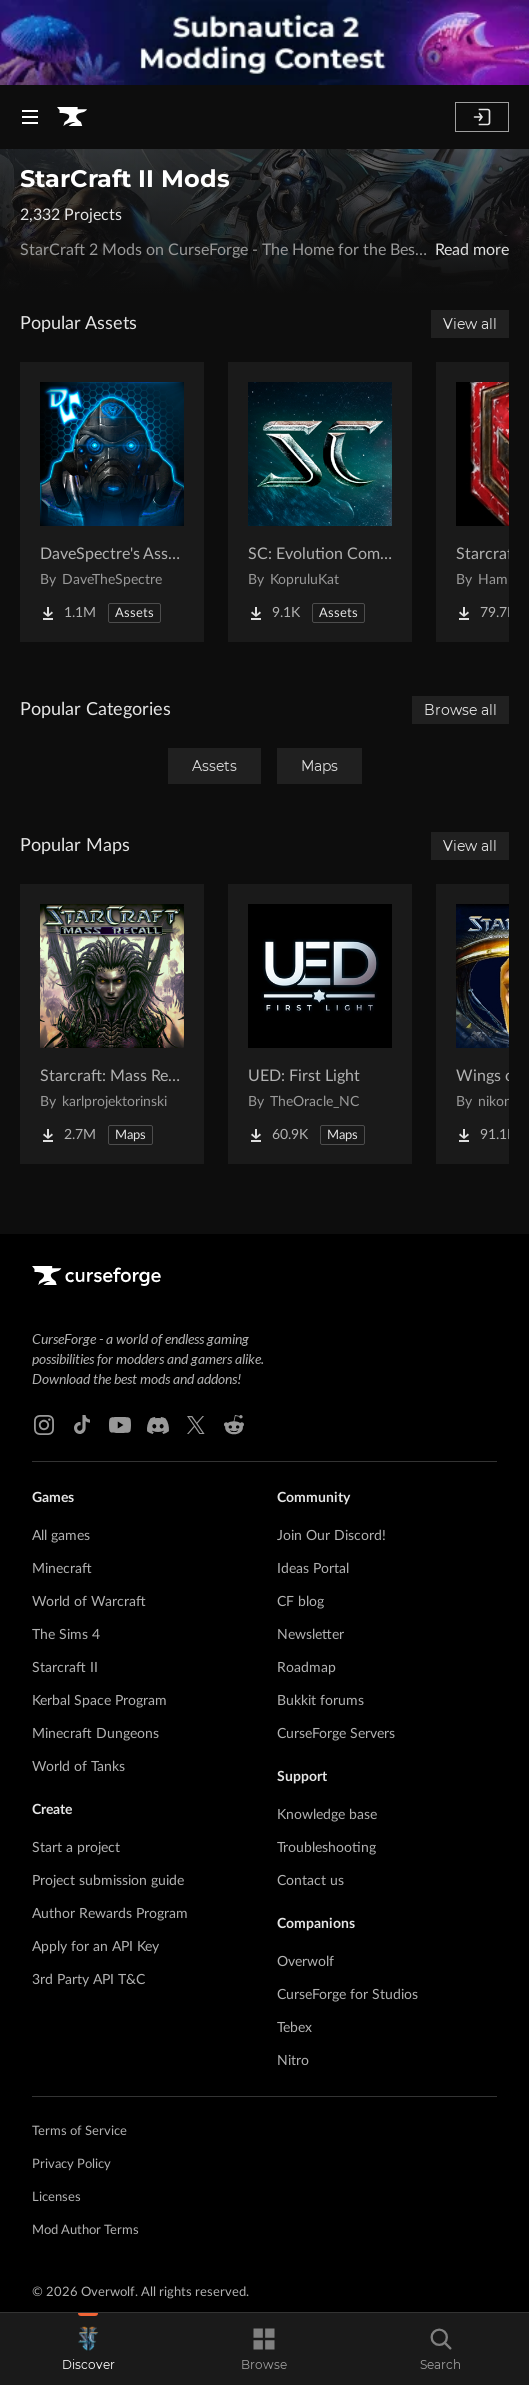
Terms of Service (79, 2131)
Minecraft (62, 1569)
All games (61, 1536)
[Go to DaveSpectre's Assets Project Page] (112, 502)
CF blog (300, 1602)
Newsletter (310, 1635)
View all (470, 324)
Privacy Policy (71, 2164)
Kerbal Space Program (99, 1701)
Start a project (76, 1848)
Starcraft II (65, 1668)
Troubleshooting (326, 1848)
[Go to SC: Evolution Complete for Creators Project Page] (320, 502)
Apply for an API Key (95, 1947)
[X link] (196, 1425)
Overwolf (305, 1962)
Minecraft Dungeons (95, 1734)
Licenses (56, 2197)
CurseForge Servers (336, 1734)
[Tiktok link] (82, 1425)
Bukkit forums (320, 1701)
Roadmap (306, 1668)
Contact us (310, 1881)
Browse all (460, 710)
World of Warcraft (89, 1602)
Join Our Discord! (331, 1536)
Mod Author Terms (85, 2230)
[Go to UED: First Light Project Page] (320, 1024)
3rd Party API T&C (88, 1980)
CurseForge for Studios (347, 1995)
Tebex (294, 2028)
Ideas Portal (313, 1569)
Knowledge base (327, 1815)
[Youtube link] (120, 1425)
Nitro (293, 2061)
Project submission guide (108, 1881)
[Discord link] (158, 1425)
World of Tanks (78, 1767)
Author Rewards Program (110, 1914)
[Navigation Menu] (30, 117)
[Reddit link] (234, 1425)
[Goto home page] (72, 117)
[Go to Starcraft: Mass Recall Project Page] (112, 1024)
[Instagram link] (44, 1425)
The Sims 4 (66, 1635)
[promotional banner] (264, 42)
